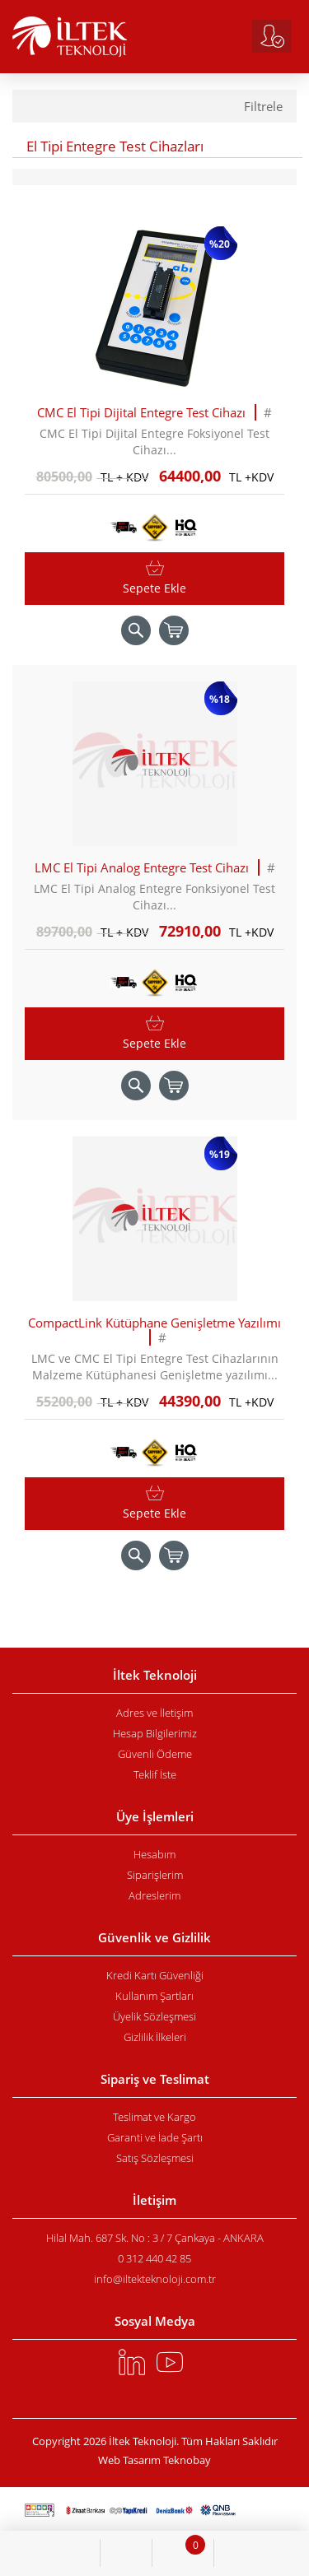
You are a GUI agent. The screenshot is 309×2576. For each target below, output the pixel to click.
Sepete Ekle (154, 588)
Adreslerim (154, 1895)
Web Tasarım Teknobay (154, 2460)
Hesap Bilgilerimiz (155, 1733)
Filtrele (263, 106)
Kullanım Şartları (154, 1995)
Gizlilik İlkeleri (155, 2037)
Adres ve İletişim (154, 1712)
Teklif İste (154, 1774)
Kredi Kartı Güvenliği (155, 1975)
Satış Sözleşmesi (155, 2158)
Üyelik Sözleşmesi (154, 2016)
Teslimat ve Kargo (154, 2116)
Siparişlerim (155, 1874)
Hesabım (154, 1854)
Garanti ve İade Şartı (155, 2137)
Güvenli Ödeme (155, 1753)
